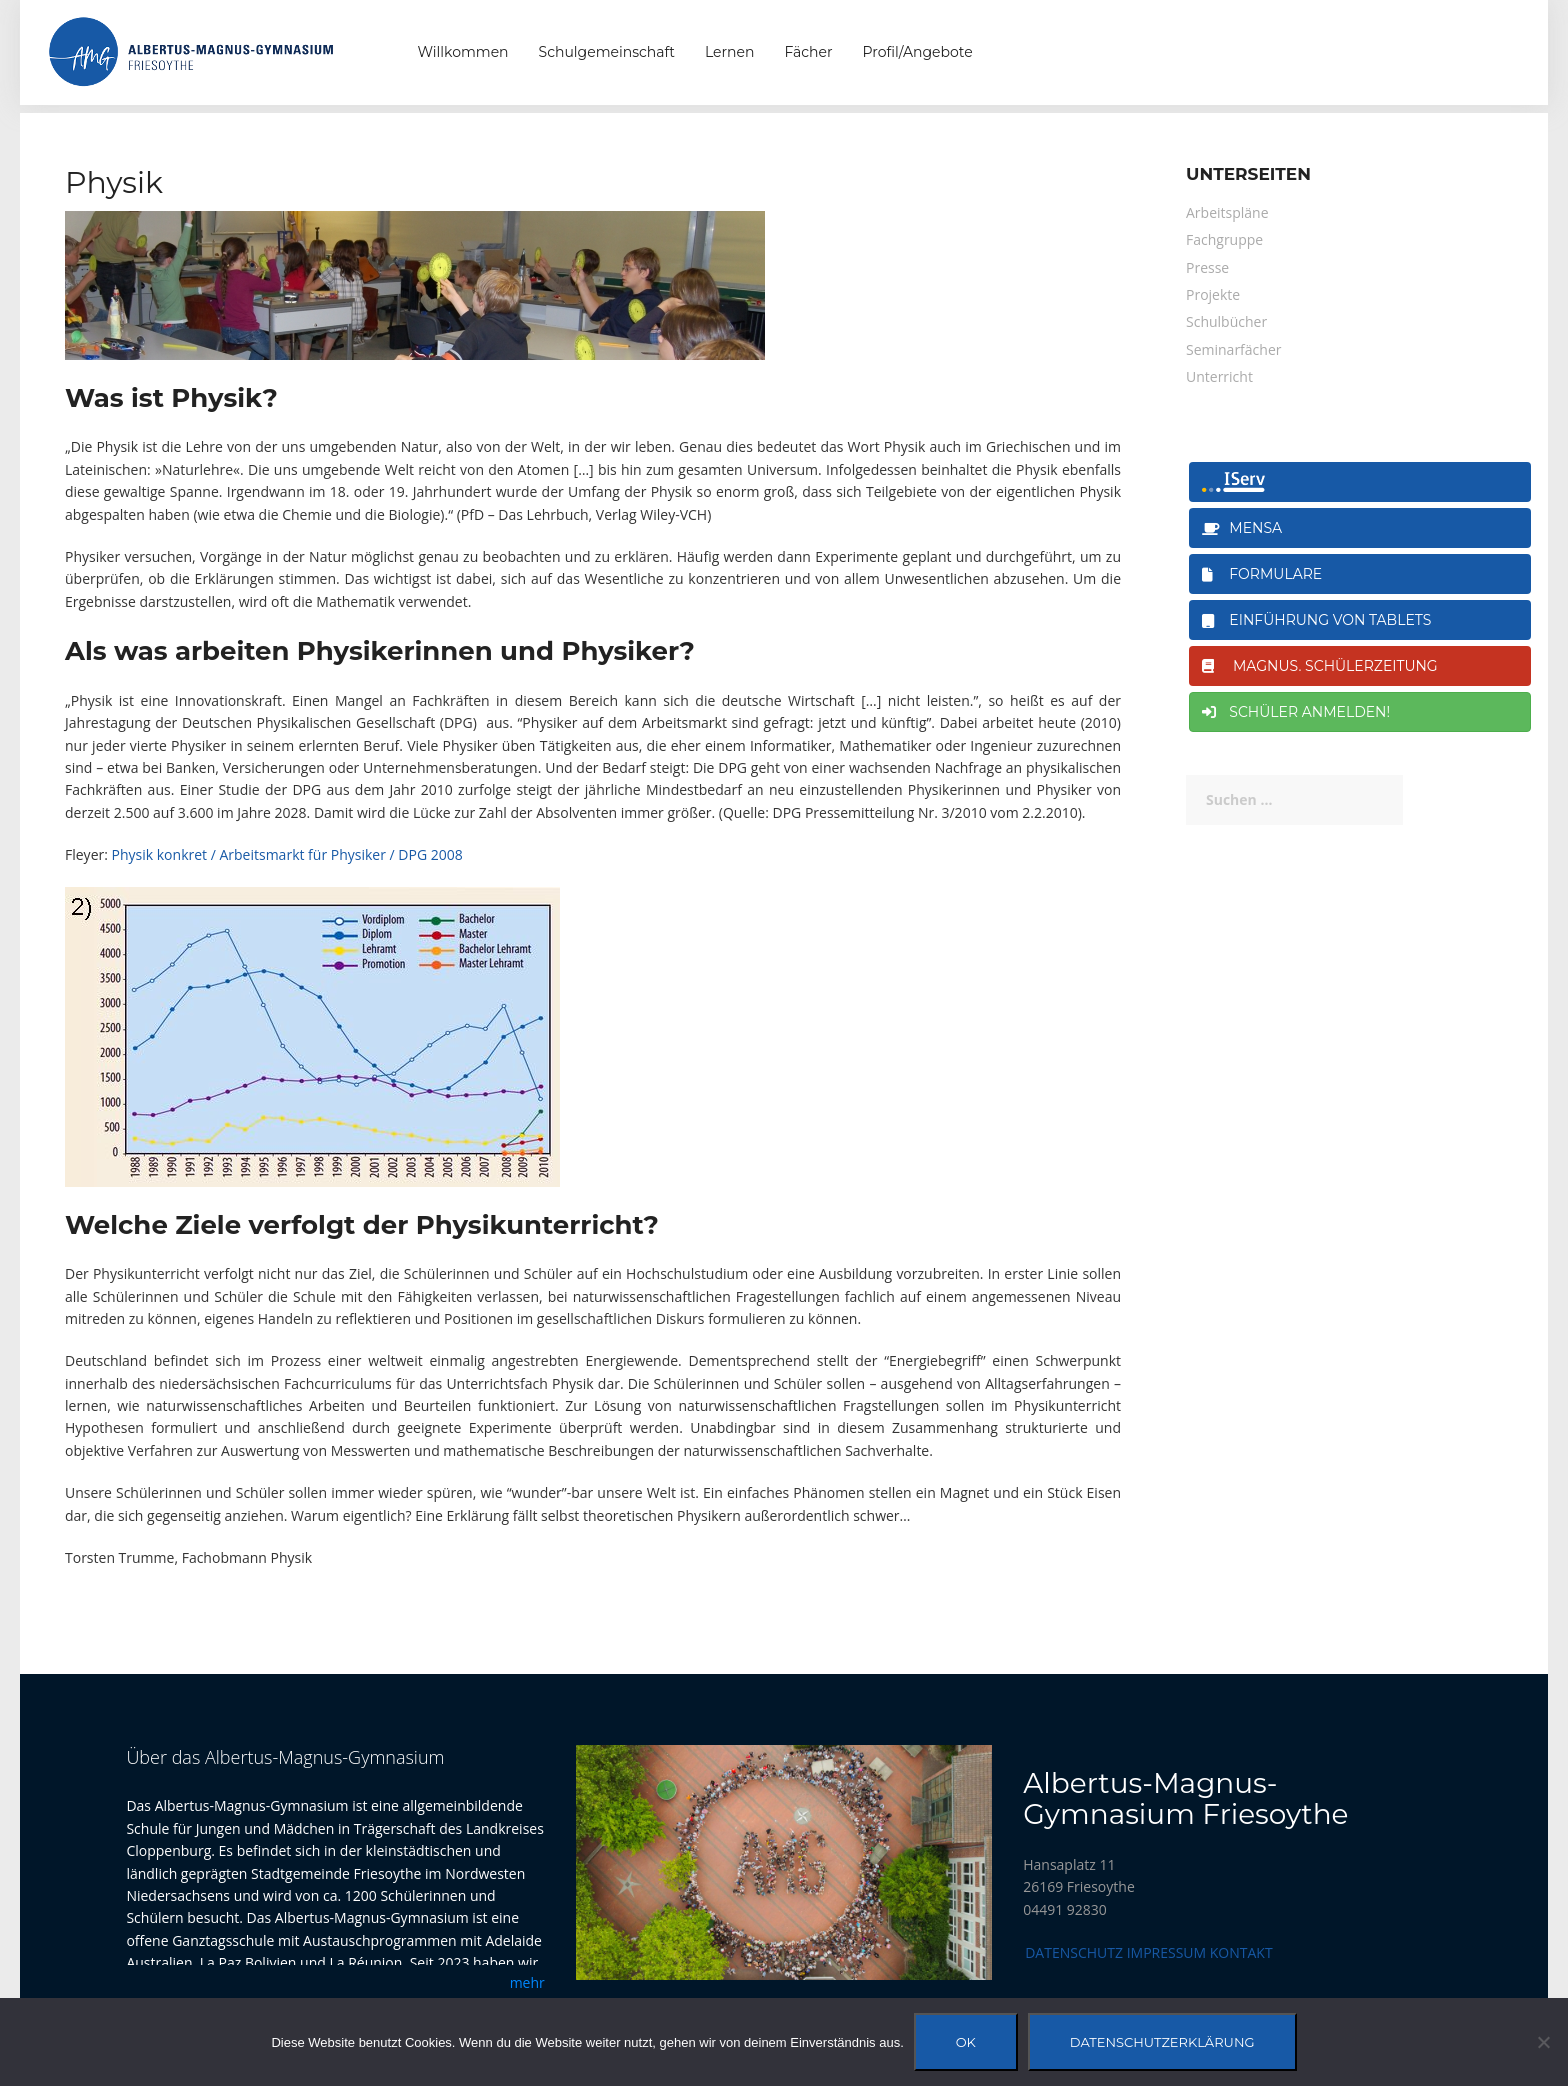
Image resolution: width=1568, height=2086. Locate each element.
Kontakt (1241, 1952)
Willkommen (463, 52)
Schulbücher (1226, 321)
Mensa (1242, 528)
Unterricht (1219, 376)
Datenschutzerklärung (1162, 2042)
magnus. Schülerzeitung (1320, 666)
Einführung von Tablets (1316, 620)
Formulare (1262, 574)
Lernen (729, 52)
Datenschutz (1074, 1952)
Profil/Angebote (918, 52)
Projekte (1213, 294)
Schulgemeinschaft (607, 52)
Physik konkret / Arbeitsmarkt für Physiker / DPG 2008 (287, 854)
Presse (1207, 267)
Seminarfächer (1233, 349)
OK (966, 2042)
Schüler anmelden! (1296, 712)
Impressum (1167, 1952)
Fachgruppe (1224, 239)
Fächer (808, 52)
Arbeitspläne (1227, 212)
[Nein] (1543, 2042)
